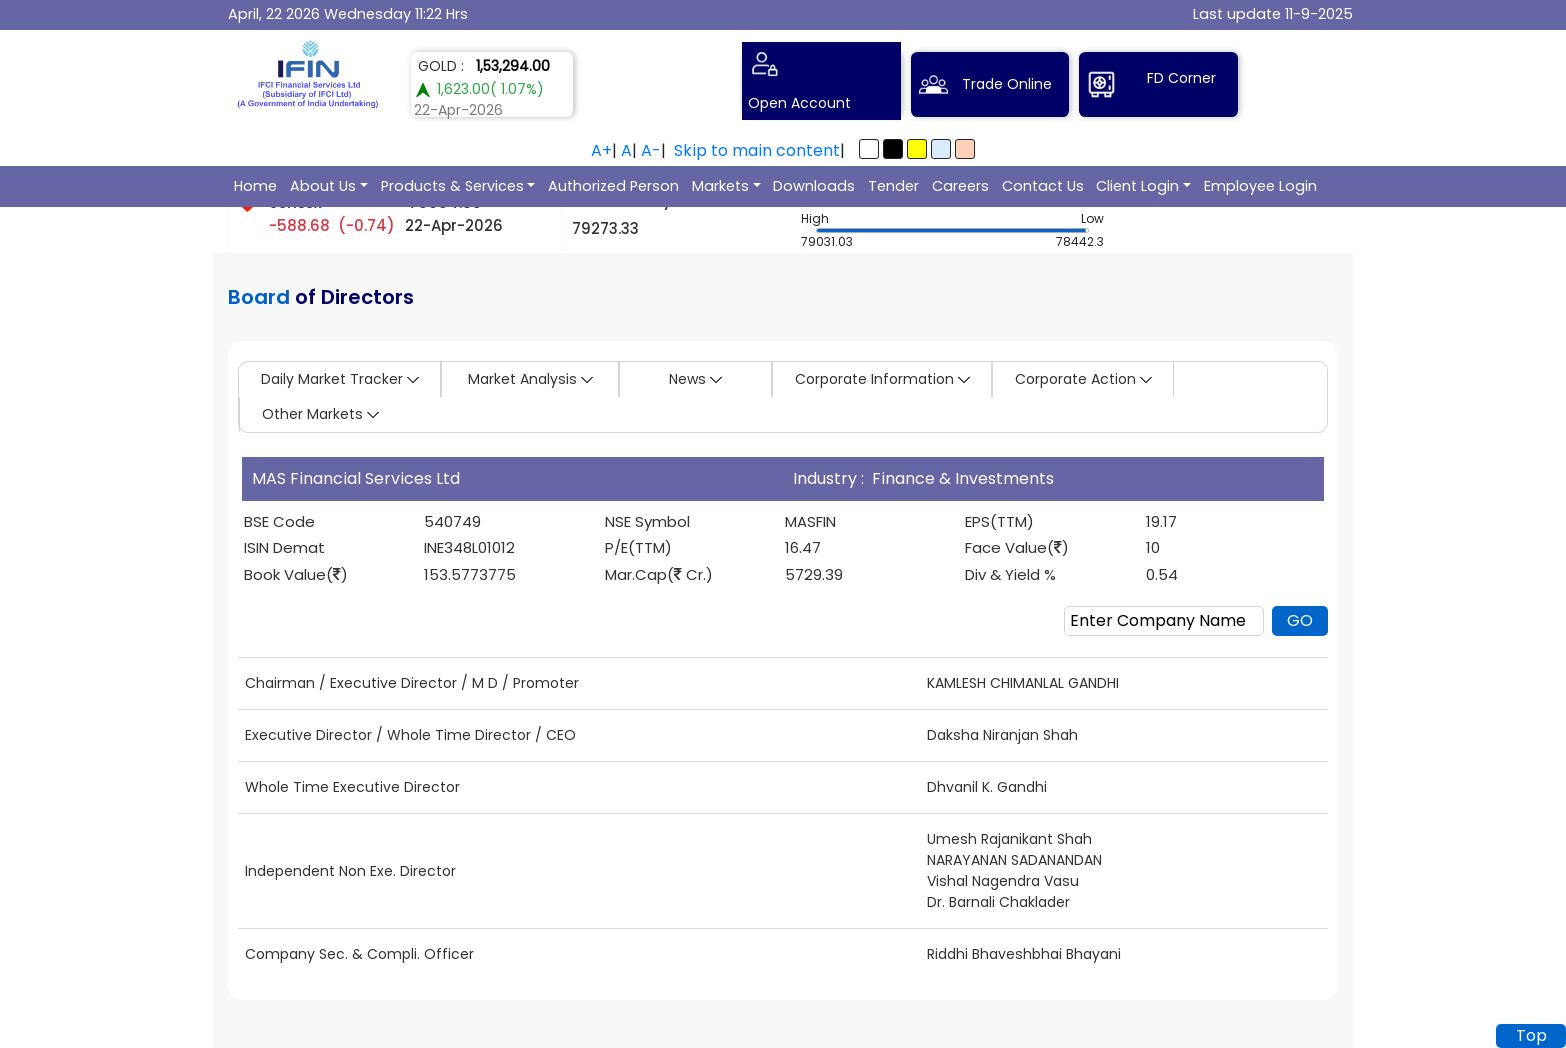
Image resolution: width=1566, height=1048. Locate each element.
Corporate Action (1083, 379)
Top (1531, 1035)
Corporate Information (882, 379)
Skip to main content (757, 150)
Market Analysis (530, 379)
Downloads (814, 186)
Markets (720, 186)
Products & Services (452, 186)
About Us (323, 186)
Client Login (1137, 186)
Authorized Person (613, 186)
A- (651, 150)
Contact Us (1043, 186)
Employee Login (1260, 186)
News (695, 379)
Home (255, 186)
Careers (960, 186)
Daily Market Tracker (340, 379)
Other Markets (320, 414)
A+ (601, 150)
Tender (893, 186)
